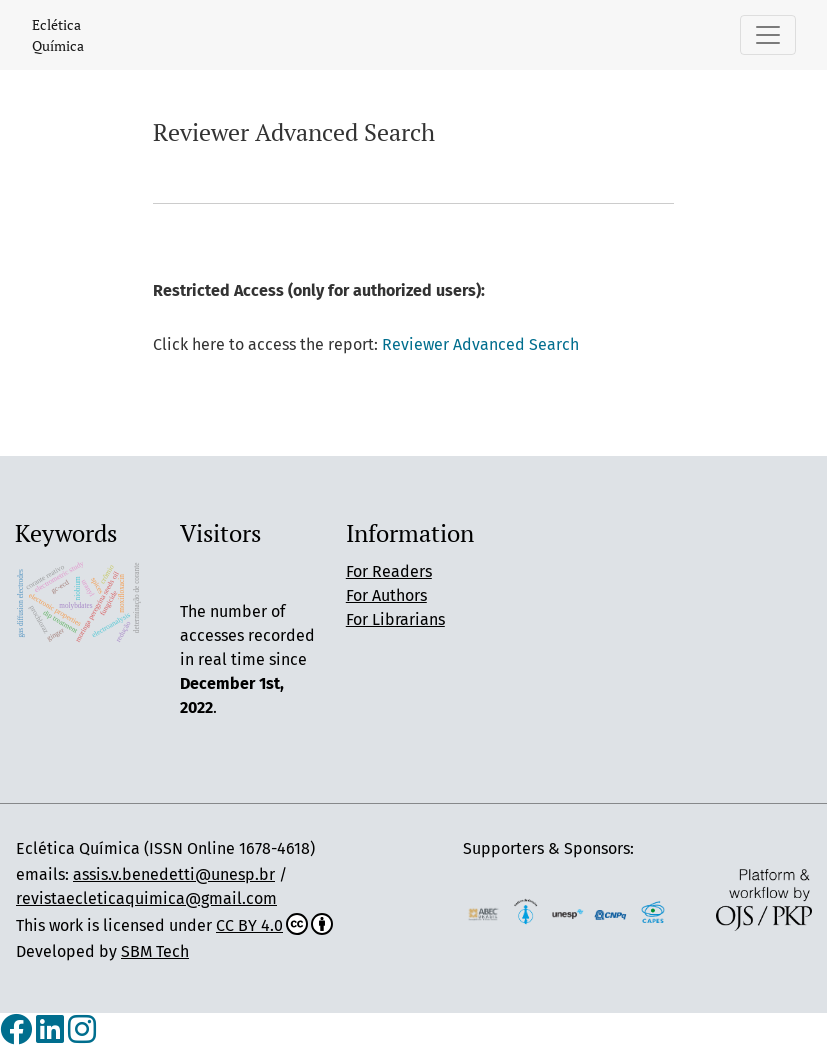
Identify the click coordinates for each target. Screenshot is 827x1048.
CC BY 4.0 (274, 925)
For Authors (386, 595)
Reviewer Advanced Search (480, 344)
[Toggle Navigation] (768, 35)
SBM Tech (155, 951)
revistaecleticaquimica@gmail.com (146, 898)
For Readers (389, 571)
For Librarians (395, 619)
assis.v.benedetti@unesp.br (174, 874)
